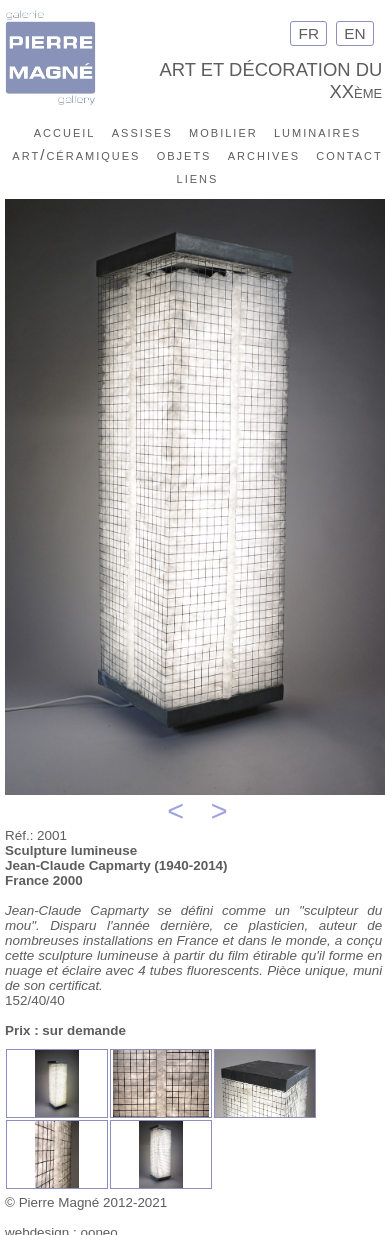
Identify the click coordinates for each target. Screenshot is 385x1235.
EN (355, 33)
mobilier (223, 131)
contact (349, 154)
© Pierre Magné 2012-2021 (86, 1202)
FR (308, 33)
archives (264, 154)
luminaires (317, 131)
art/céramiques (76, 154)
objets (184, 154)
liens (198, 177)
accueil (65, 131)
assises (142, 131)
